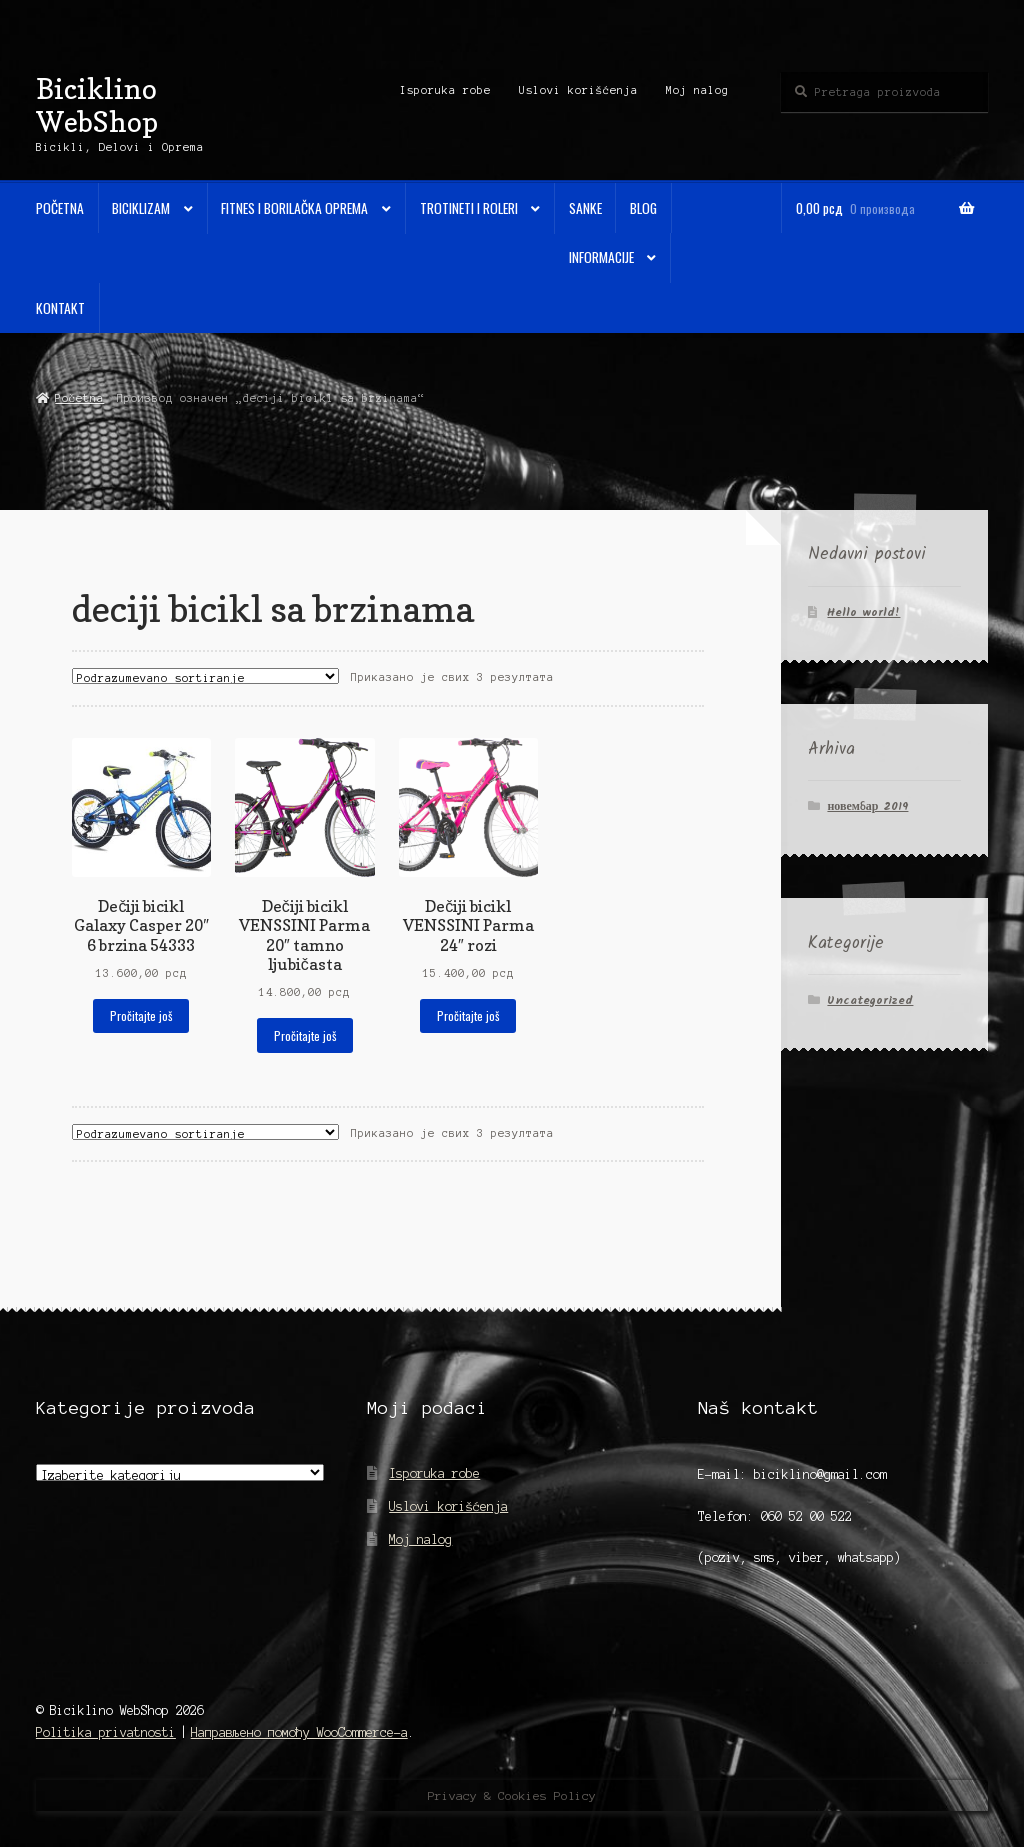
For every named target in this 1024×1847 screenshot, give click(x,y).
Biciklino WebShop (97, 105)
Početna (60, 208)
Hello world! (863, 612)
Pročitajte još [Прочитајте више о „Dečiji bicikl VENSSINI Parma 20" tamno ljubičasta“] (305, 1035)
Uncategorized (870, 1000)
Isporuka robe (445, 90)
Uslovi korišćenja (578, 90)
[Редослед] (205, 676)
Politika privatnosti (106, 1732)
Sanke (585, 208)
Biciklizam (141, 208)
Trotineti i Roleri (469, 208)
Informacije (601, 257)
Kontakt (60, 308)
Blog (643, 208)
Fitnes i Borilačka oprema (294, 208)
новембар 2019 (867, 806)
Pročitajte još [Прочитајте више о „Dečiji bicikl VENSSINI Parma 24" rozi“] (468, 1015)
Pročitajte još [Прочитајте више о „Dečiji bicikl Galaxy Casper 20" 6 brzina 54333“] (141, 1015)
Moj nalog (697, 90)
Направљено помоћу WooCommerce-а (299, 1732)
